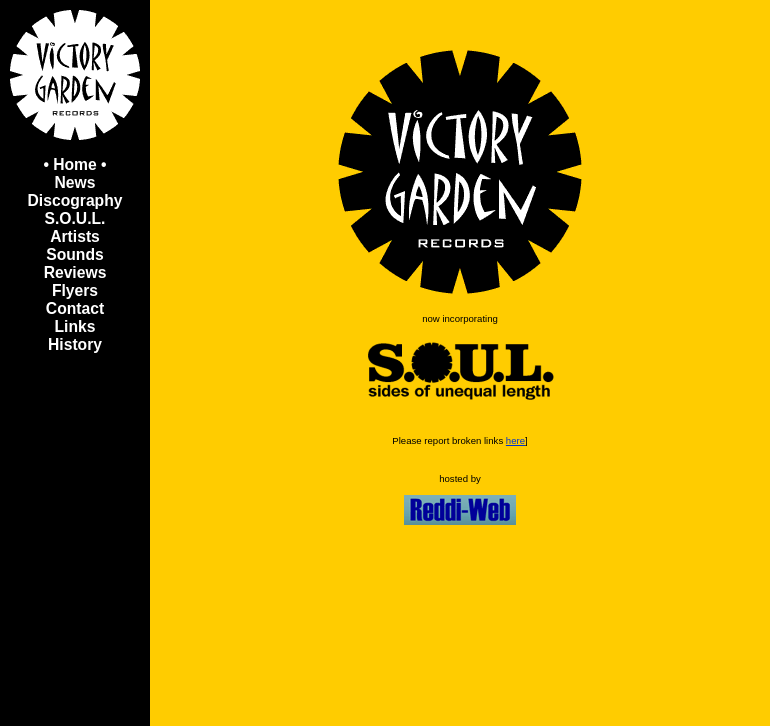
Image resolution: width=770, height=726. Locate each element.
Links (75, 326)
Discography (75, 200)
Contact (75, 308)
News (75, 182)
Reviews (75, 272)
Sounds (74, 254)
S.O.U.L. (75, 218)
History (75, 344)
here (515, 440)
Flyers (75, 290)
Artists (75, 236)
